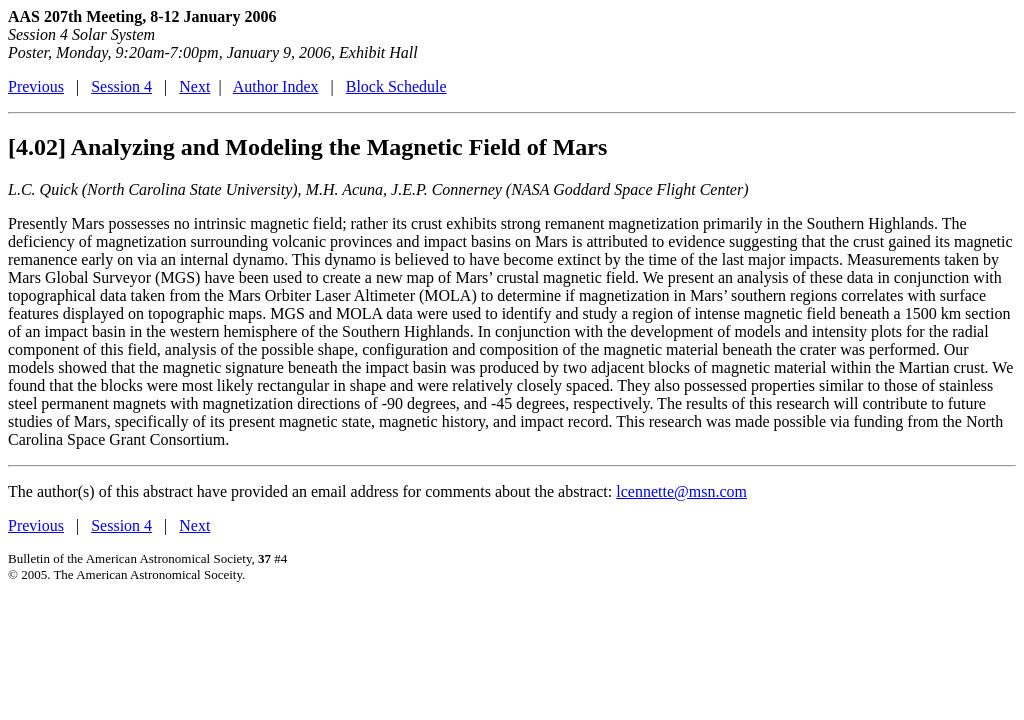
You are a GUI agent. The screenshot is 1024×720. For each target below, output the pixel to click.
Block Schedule (396, 86)
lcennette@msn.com (681, 491)
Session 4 (121, 86)
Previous (36, 86)
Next (194, 86)
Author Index (276, 86)
